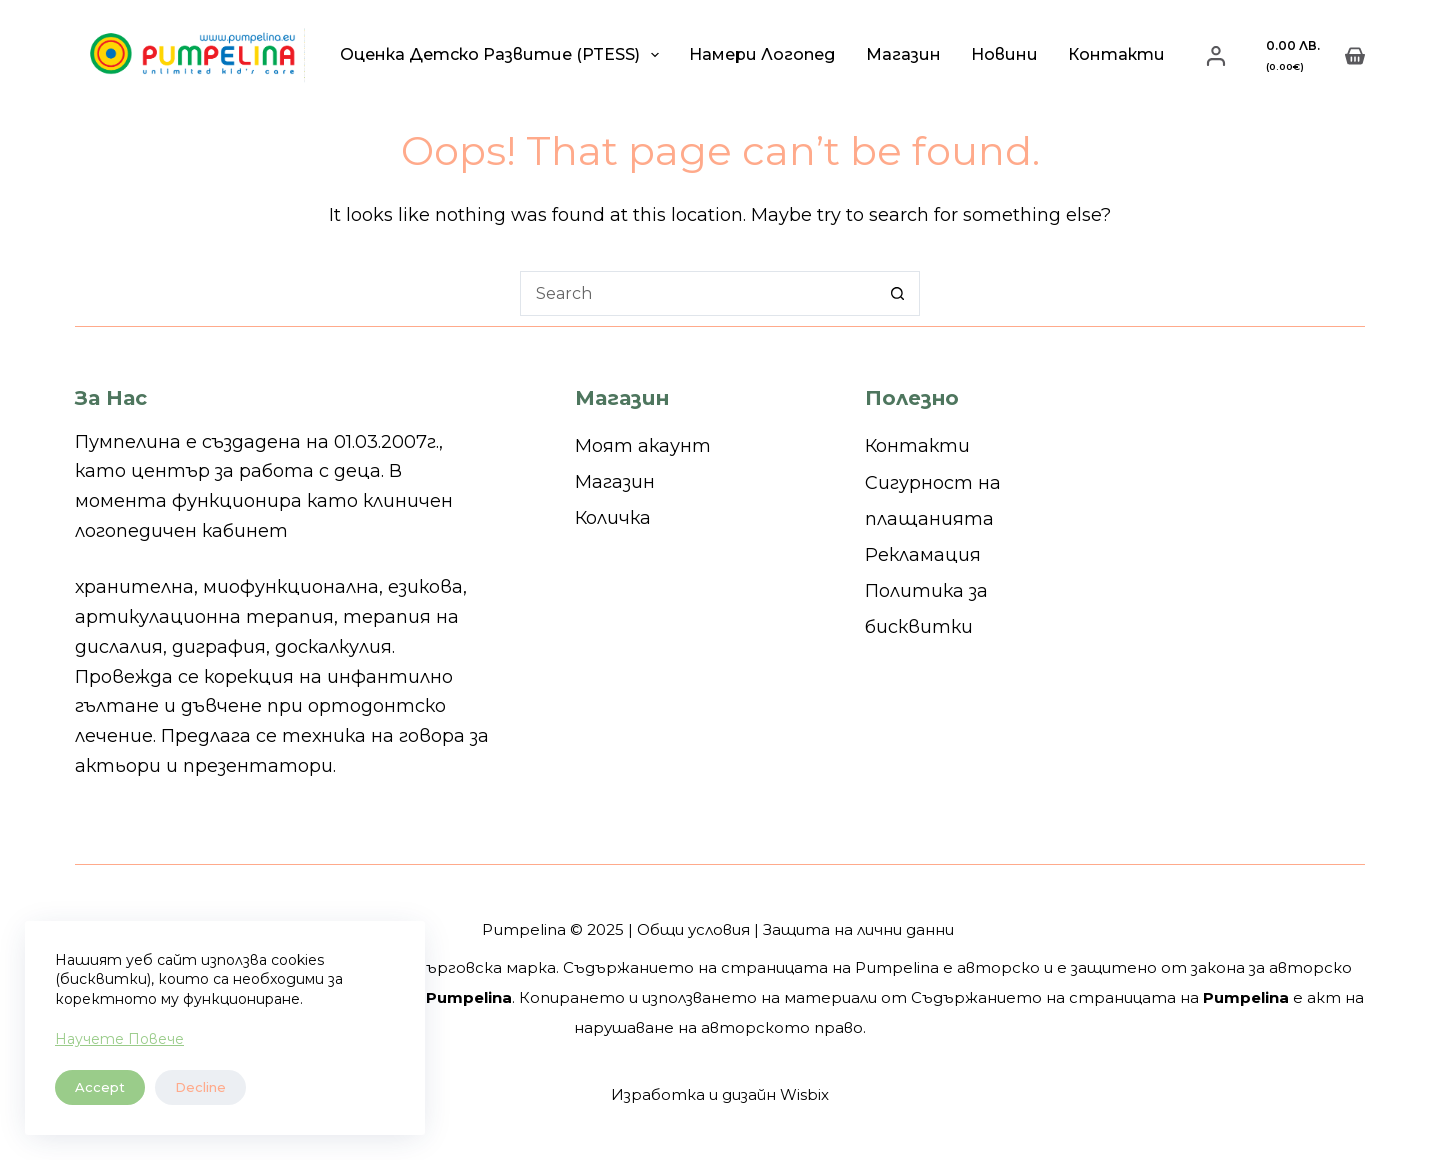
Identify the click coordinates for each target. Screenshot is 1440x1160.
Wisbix (804, 1094)
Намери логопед (762, 54)
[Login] (1216, 56)
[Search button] (897, 293)
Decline (200, 1087)
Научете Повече (119, 1039)
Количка (613, 518)
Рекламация (923, 555)
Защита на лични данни (858, 929)
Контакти (1116, 54)
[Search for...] (697, 293)
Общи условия (693, 929)
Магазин (903, 54)
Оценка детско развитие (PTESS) (503, 55)
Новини (1004, 54)
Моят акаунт (643, 446)
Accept (100, 1087)
